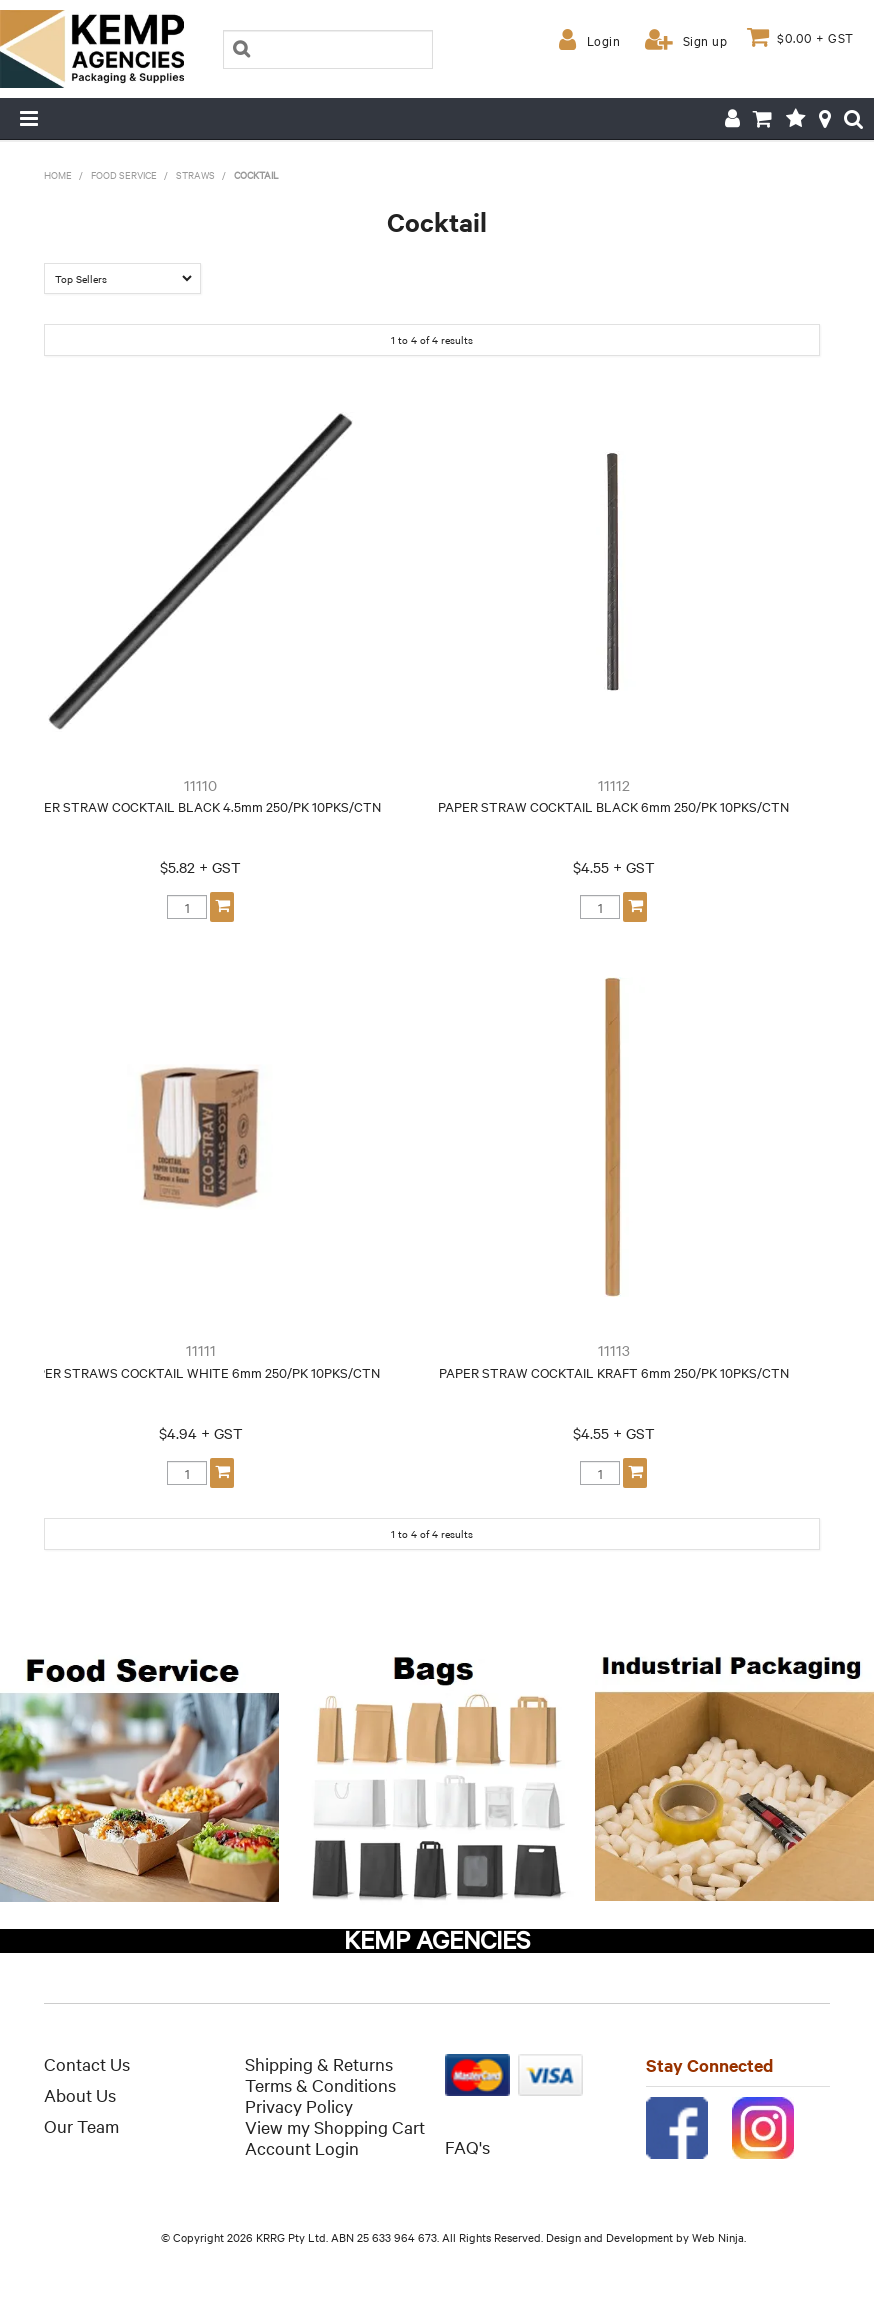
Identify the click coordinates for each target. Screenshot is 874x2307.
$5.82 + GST (200, 867)
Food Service (124, 174)
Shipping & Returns (319, 2063)
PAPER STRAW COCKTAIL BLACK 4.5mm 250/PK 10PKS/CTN (200, 806)
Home (58, 174)
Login (604, 40)
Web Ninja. (719, 2237)
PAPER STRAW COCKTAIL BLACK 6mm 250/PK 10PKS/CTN (613, 806)
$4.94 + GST (201, 1433)
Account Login (302, 2147)
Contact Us (87, 2063)
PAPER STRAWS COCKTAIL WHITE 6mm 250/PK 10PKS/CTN (200, 1372)
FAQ (462, 2146)
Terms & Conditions (320, 2084)
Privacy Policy (299, 2105)
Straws (195, 174)
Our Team (81, 2125)
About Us (80, 2094)
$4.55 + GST (614, 867)
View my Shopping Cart (335, 2126)
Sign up (705, 40)
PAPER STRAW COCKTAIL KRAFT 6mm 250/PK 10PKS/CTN (614, 1372)
